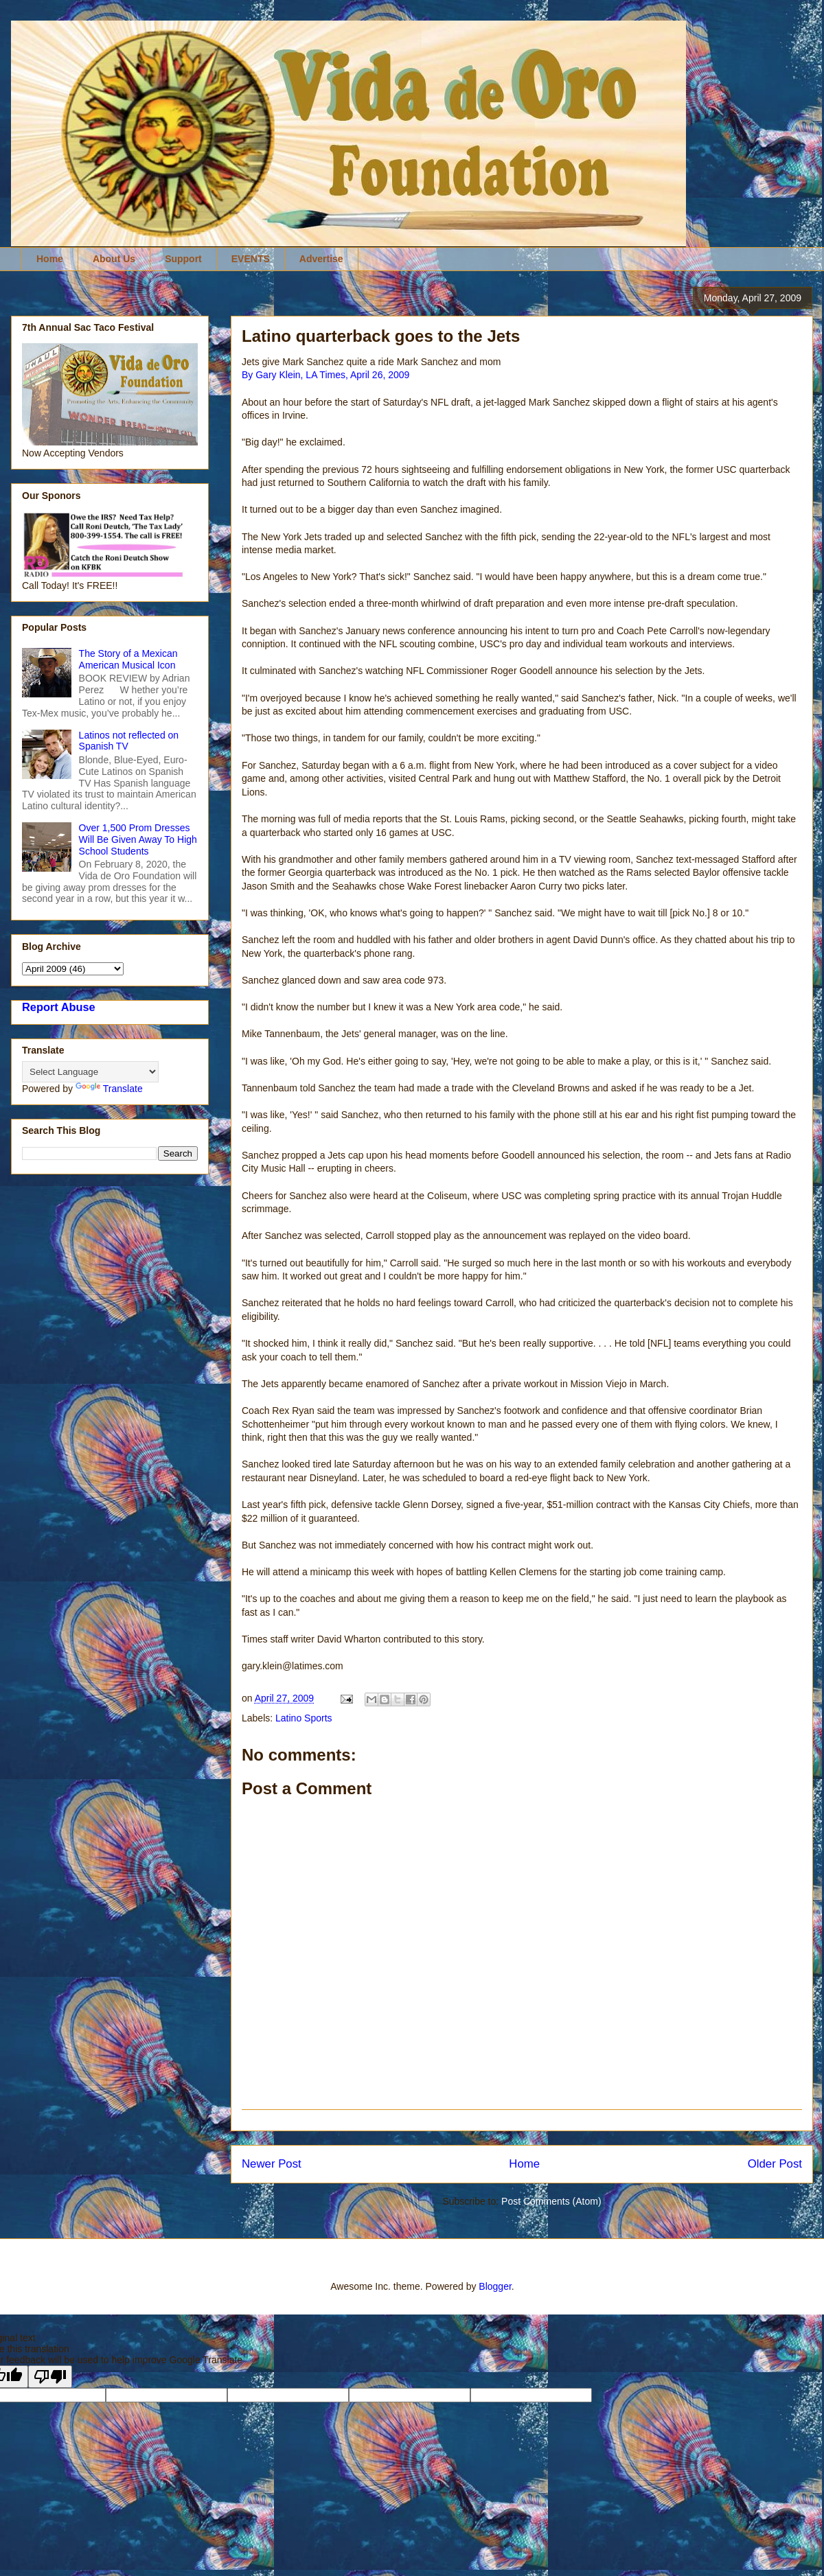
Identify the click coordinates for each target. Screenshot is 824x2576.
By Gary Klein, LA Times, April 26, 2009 (325, 374)
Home (49, 258)
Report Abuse (58, 1007)
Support (183, 258)
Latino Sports (303, 1718)
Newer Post (271, 2163)
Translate (109, 1088)
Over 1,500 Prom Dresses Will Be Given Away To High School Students (138, 839)
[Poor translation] (50, 2376)
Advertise (321, 258)
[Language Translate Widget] (90, 1071)
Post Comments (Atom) (551, 2201)
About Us (114, 258)
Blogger (495, 2286)
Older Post (775, 2163)
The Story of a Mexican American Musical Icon (128, 659)
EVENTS (250, 258)
